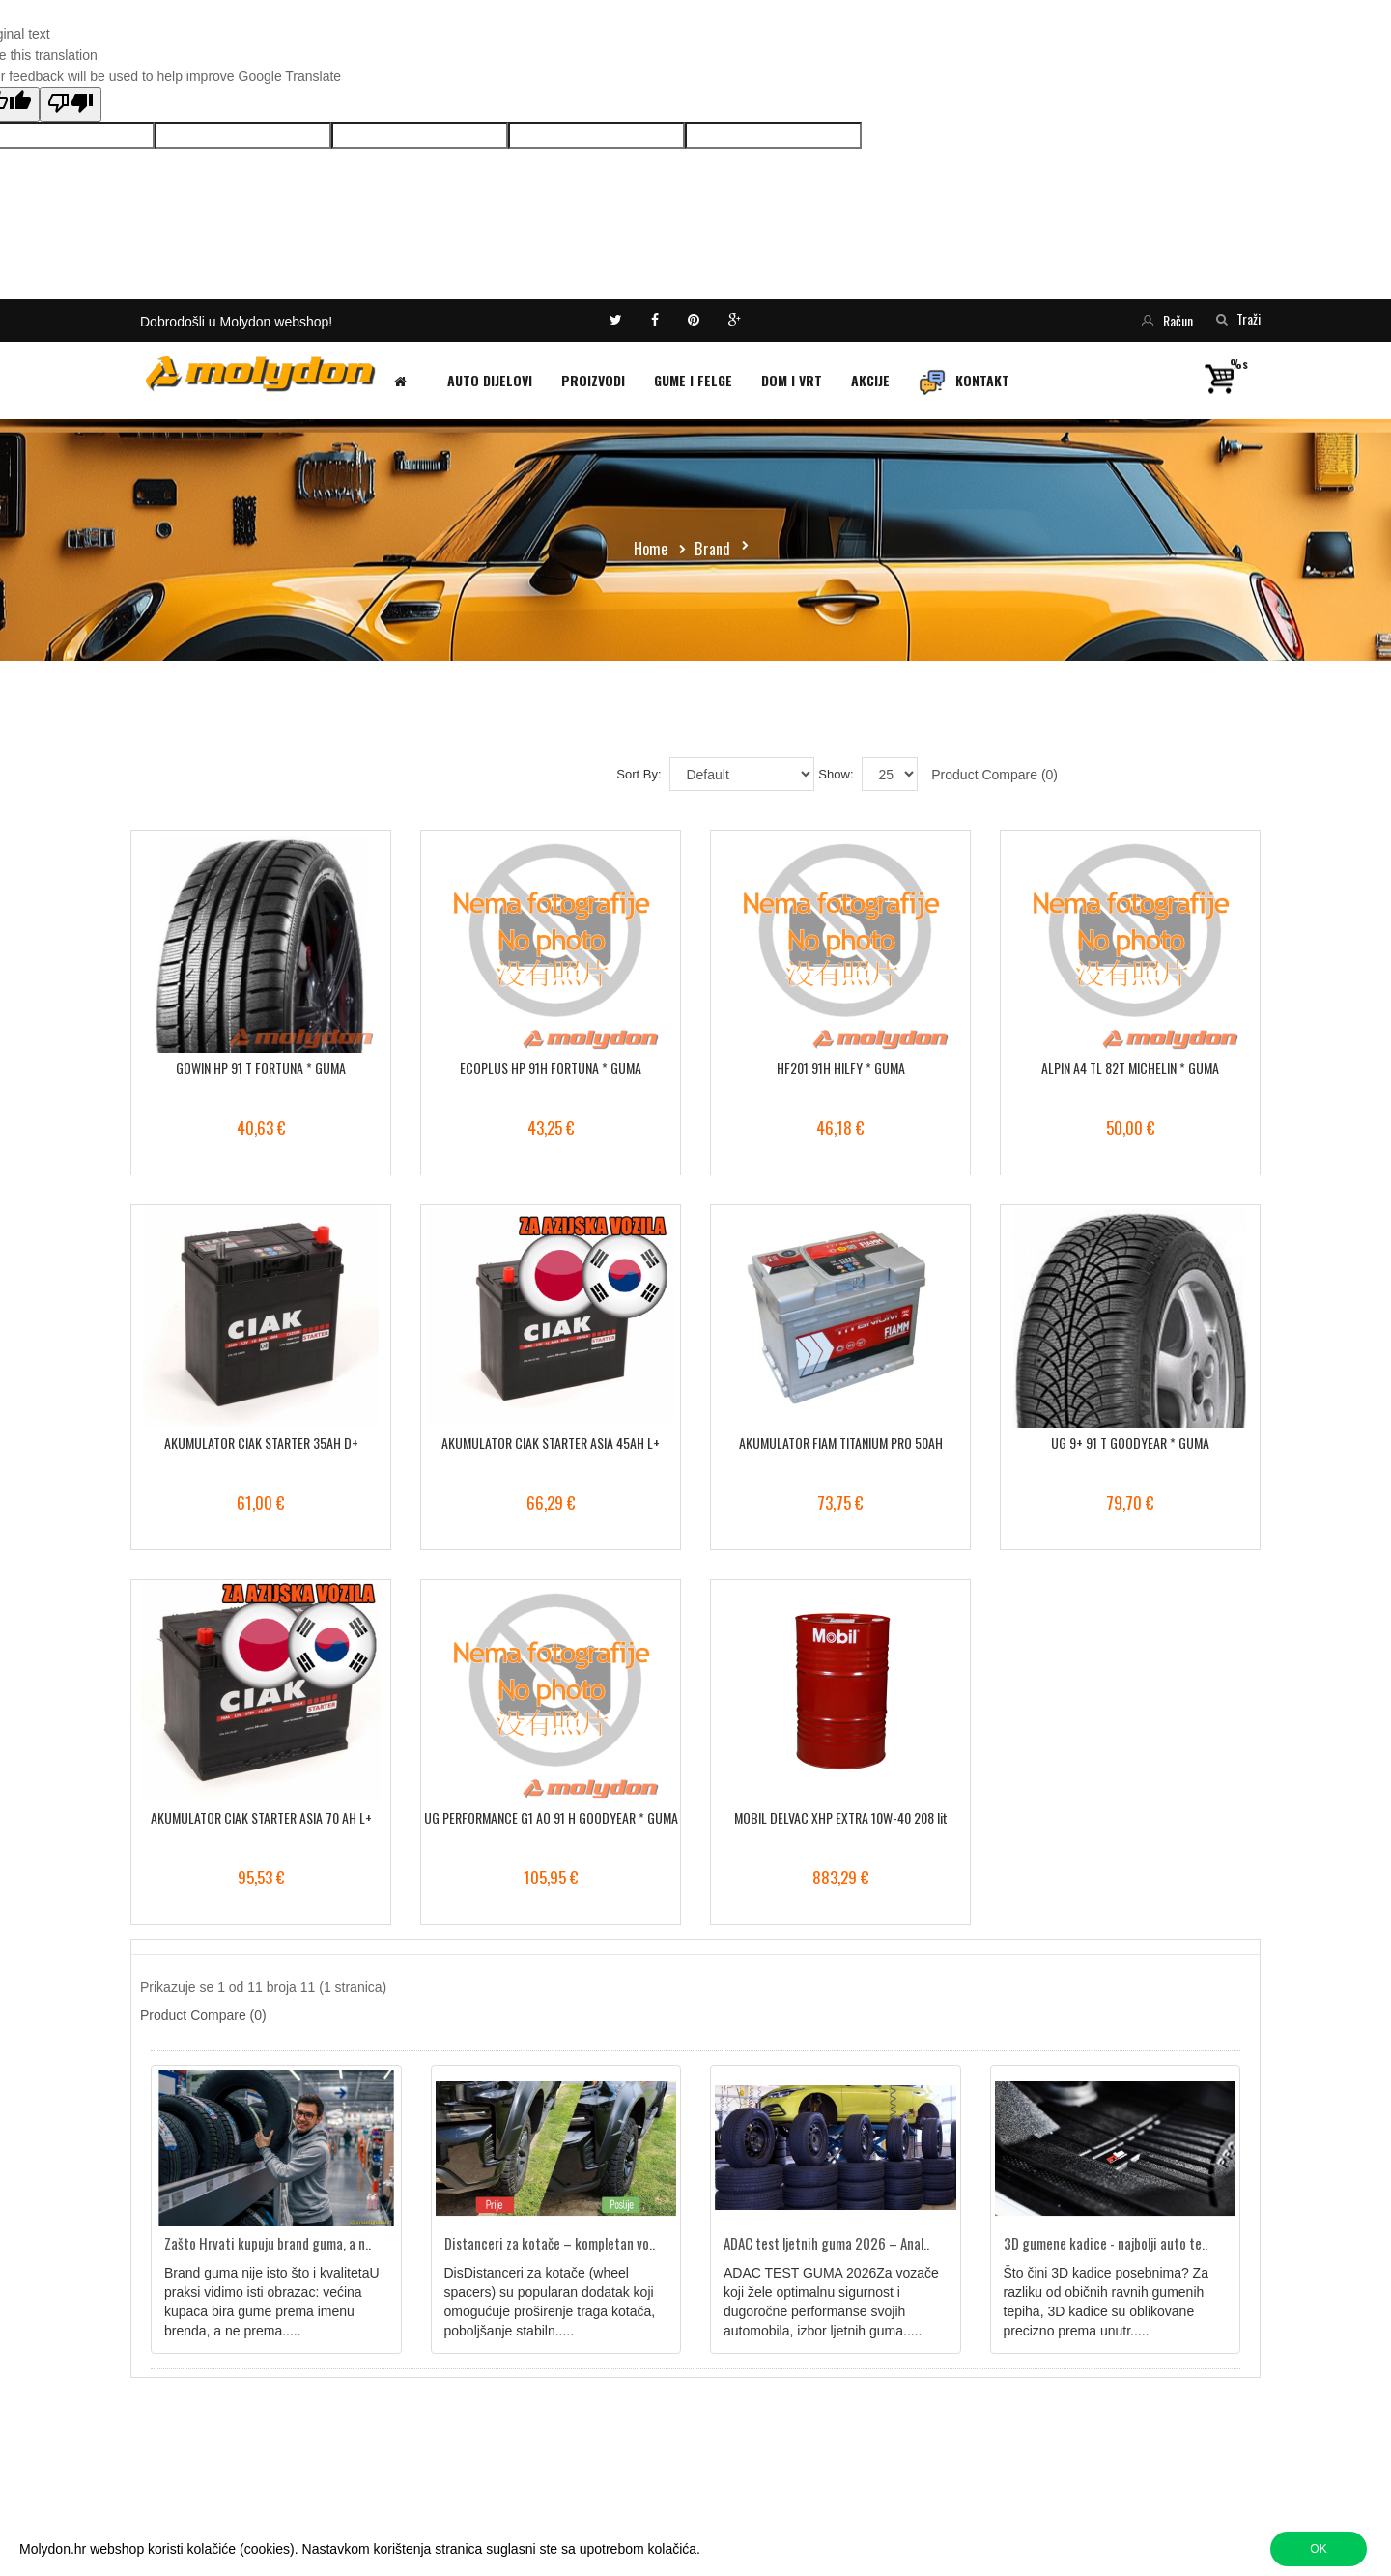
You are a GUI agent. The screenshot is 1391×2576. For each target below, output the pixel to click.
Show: (835, 774)
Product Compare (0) (994, 774)
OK (1318, 2549)
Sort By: (638, 774)
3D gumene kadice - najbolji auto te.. (1105, 2242)
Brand (712, 548)
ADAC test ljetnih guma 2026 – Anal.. (826, 2242)
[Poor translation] (70, 104)
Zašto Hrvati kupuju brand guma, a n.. (267, 2242)
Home (651, 548)
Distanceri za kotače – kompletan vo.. (549, 2242)
